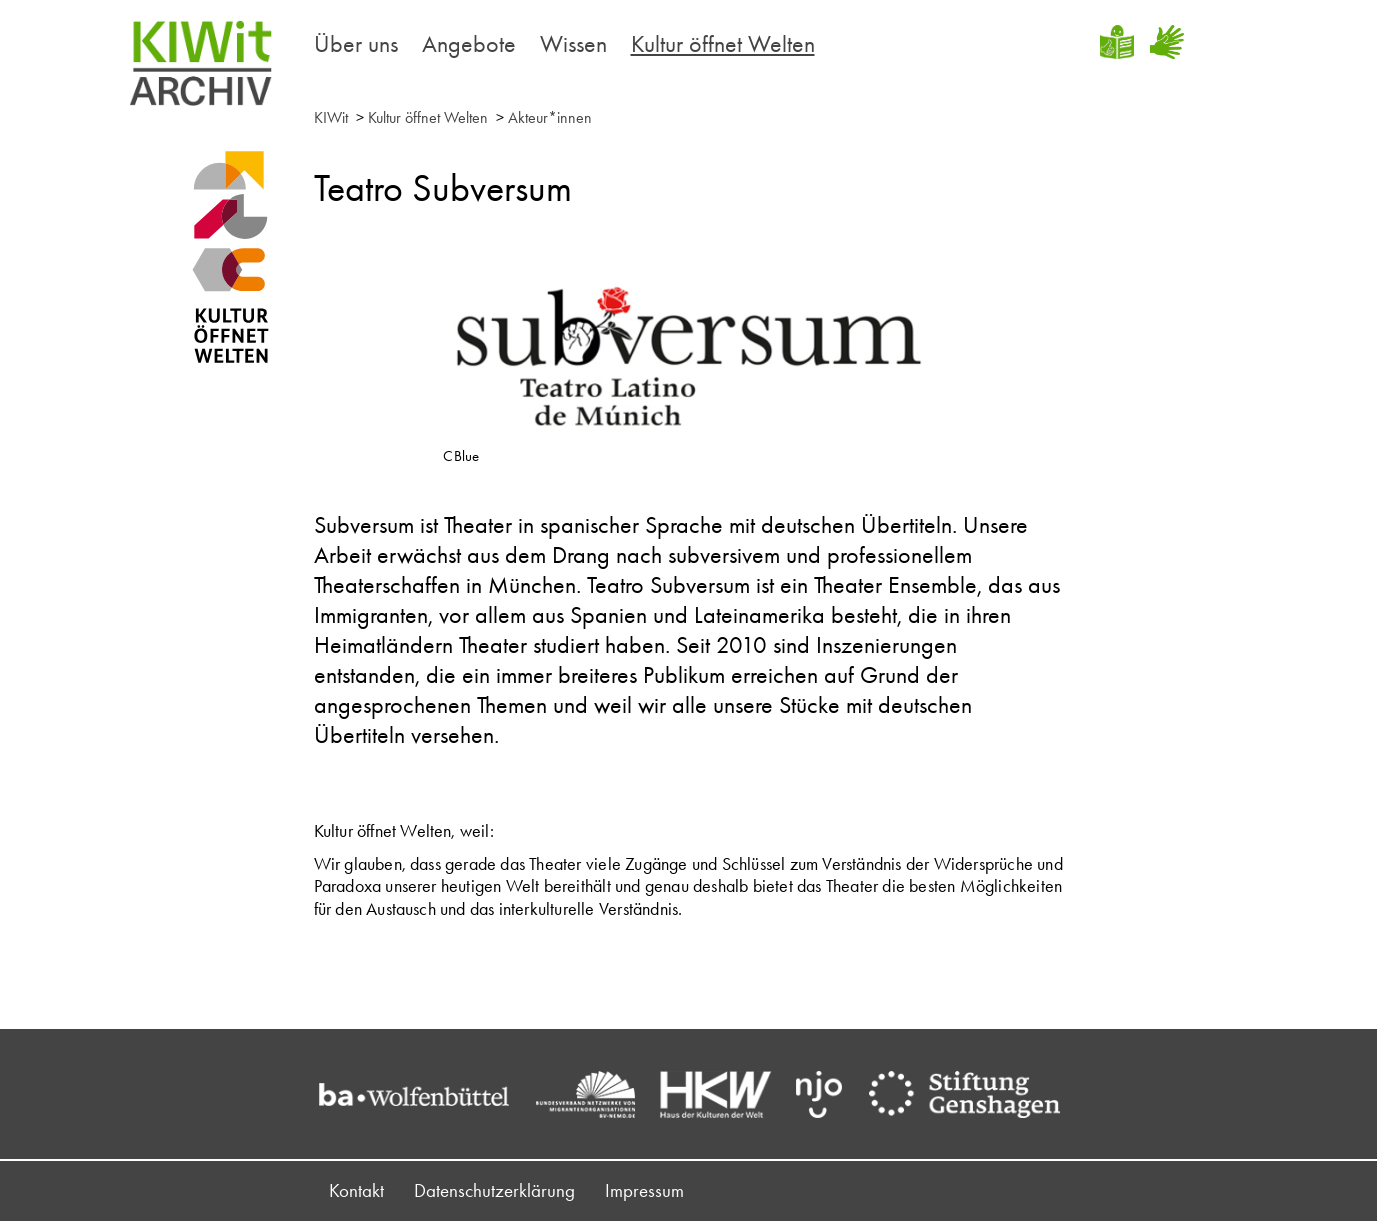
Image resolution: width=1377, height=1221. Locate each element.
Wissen (573, 43)
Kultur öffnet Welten (723, 43)
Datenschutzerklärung (494, 1190)
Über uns (356, 43)
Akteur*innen (550, 117)
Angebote (469, 43)
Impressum (644, 1190)
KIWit (331, 117)
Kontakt (356, 1190)
